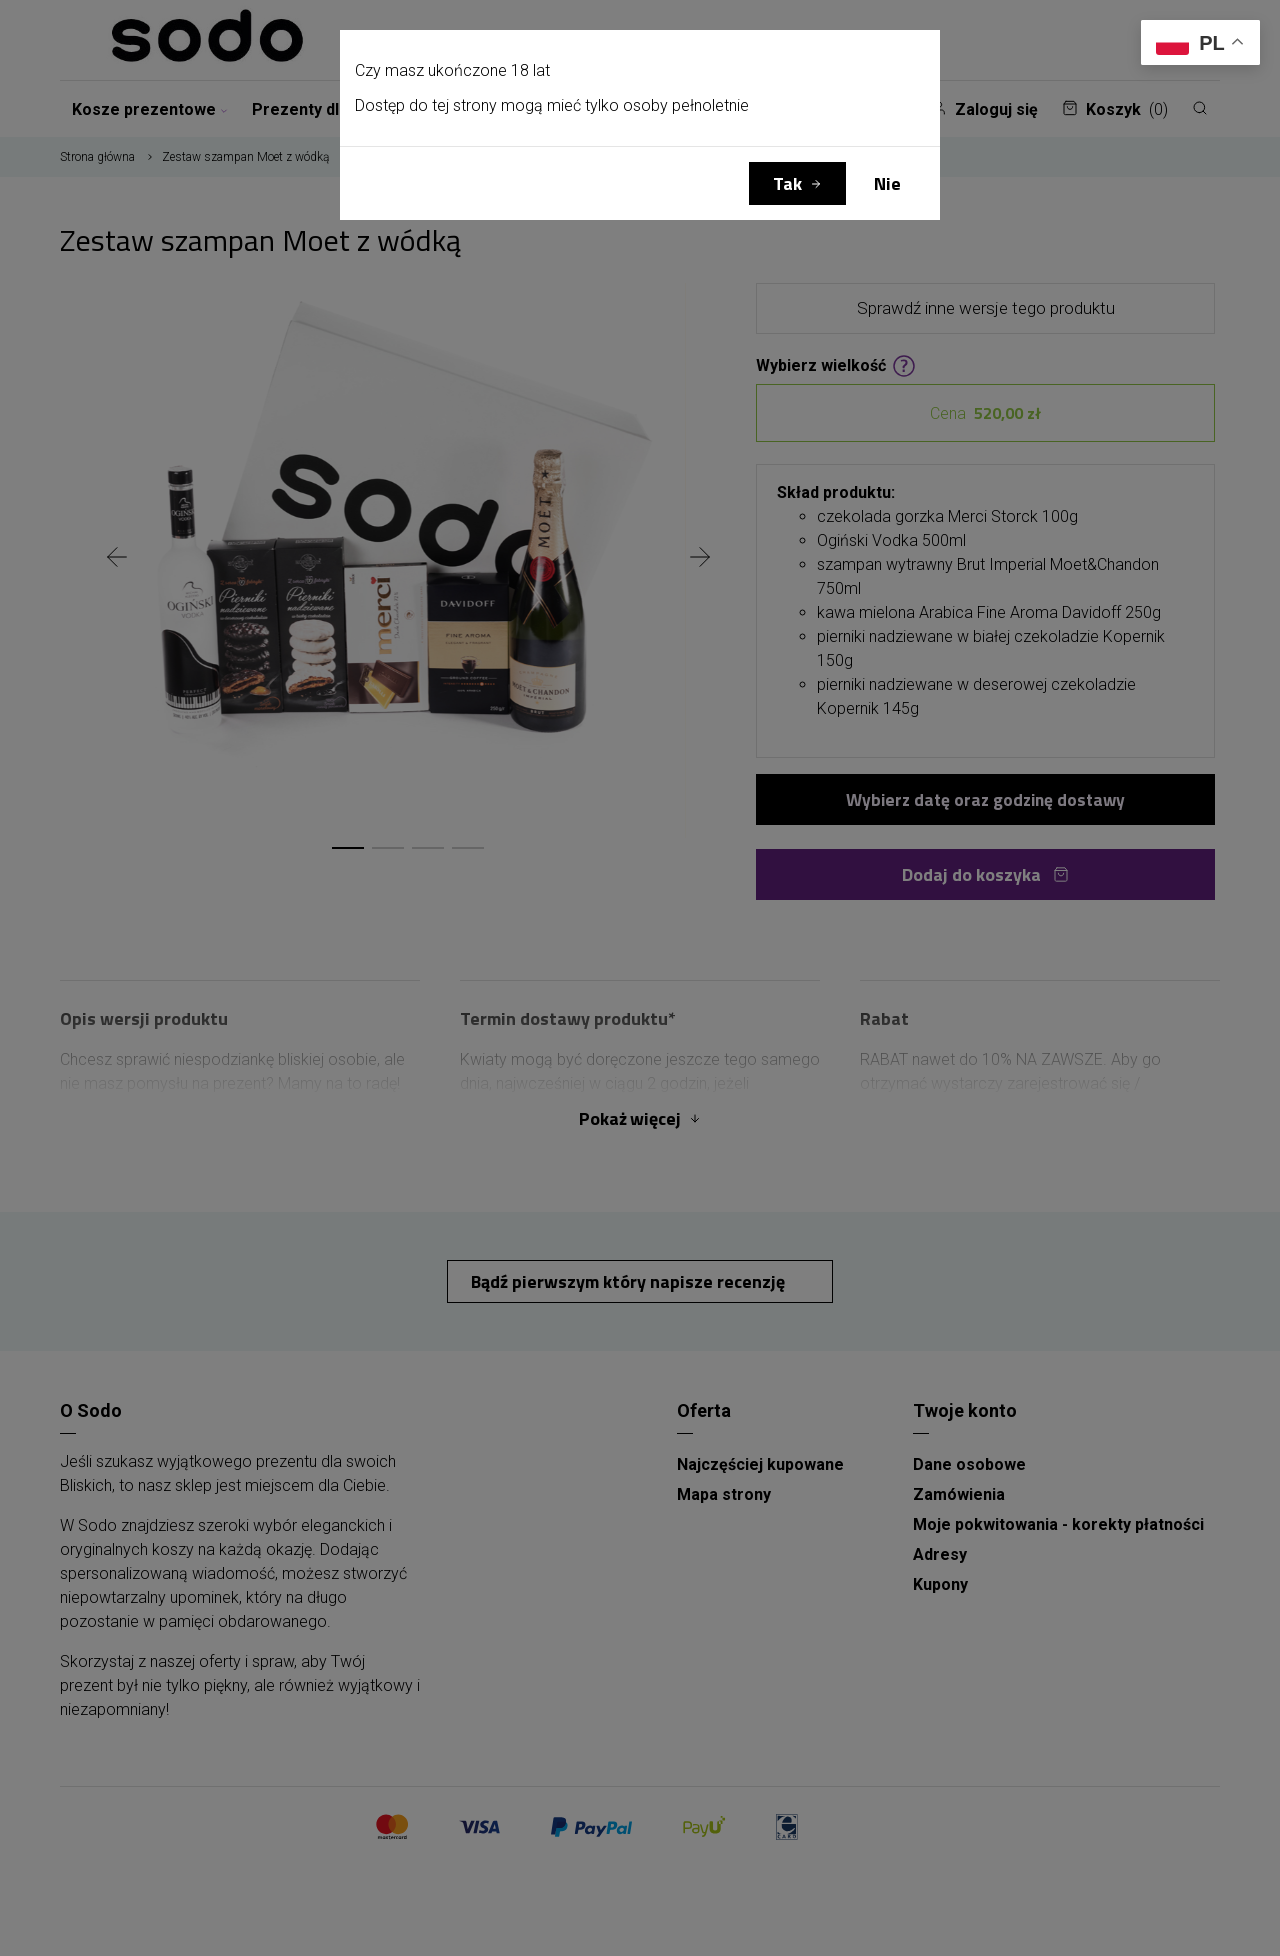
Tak (787, 183)
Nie (887, 183)
